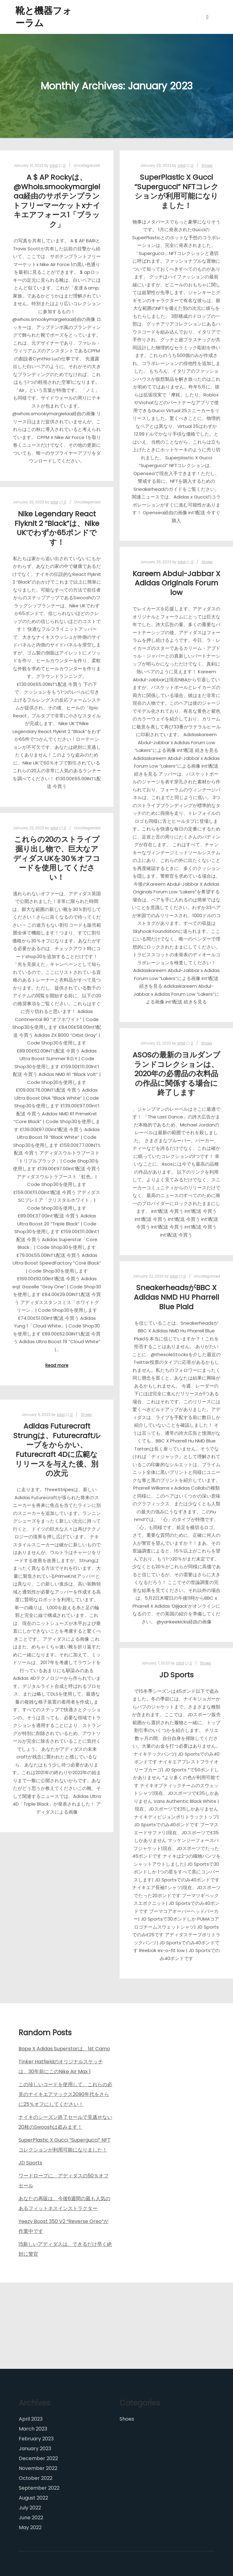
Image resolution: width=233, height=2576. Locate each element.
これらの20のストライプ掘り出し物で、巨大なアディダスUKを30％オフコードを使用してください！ (56, 858)
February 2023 (36, 2438)
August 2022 (33, 2497)
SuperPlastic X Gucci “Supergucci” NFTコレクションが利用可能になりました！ (176, 191)
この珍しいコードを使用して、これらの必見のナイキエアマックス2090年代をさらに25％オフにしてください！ (65, 2094)
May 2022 (30, 2527)
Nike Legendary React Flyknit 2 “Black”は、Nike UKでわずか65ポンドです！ (56, 528)
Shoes (207, 165)
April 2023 (31, 2418)
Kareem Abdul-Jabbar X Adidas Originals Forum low (176, 582)
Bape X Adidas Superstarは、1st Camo (64, 2048)
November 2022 (38, 2468)
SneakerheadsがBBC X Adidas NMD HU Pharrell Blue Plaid (176, 1296)
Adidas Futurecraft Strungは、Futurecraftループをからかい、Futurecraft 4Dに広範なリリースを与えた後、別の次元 (56, 1449)
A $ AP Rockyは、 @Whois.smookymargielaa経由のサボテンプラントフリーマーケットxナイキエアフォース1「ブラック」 (56, 200)
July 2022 (30, 2507)
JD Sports (176, 1675)
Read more (56, 1365)
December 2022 (38, 2458)
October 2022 (35, 2478)
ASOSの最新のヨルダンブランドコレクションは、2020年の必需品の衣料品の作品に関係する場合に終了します (176, 1073)
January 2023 (35, 2448)
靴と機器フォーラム (43, 17)
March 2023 (33, 2428)
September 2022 (39, 2488)
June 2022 (31, 2517)
